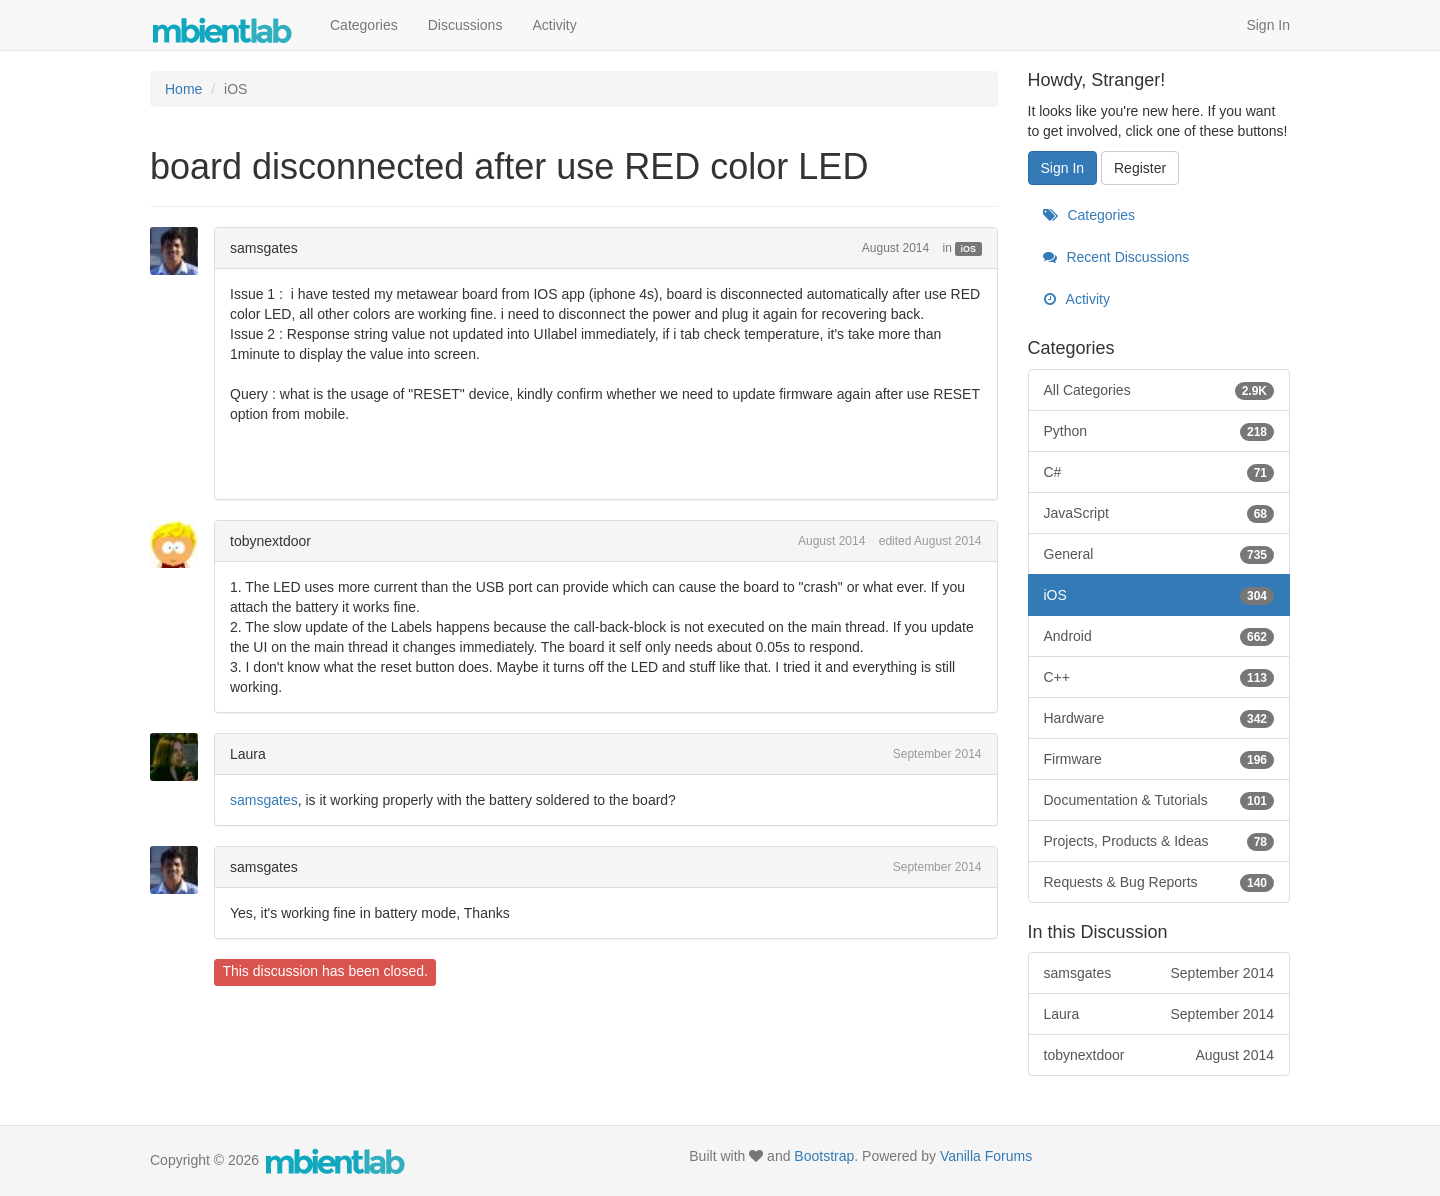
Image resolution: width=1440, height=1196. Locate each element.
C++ (1159, 677)
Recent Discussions (1116, 257)
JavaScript (1159, 513)
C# (1159, 472)
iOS (969, 249)
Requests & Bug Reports (1159, 882)
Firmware (1159, 759)
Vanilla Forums (986, 1156)
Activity (554, 25)
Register (1140, 168)
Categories (364, 25)
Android (1159, 636)
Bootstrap (824, 1156)
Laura (248, 754)
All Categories (1159, 390)
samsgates (264, 248)
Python (1159, 431)
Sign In (1268, 25)
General (1159, 554)
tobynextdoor (270, 541)
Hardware (1159, 718)
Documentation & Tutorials (1159, 800)
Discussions (465, 25)
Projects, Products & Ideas (1159, 841)
